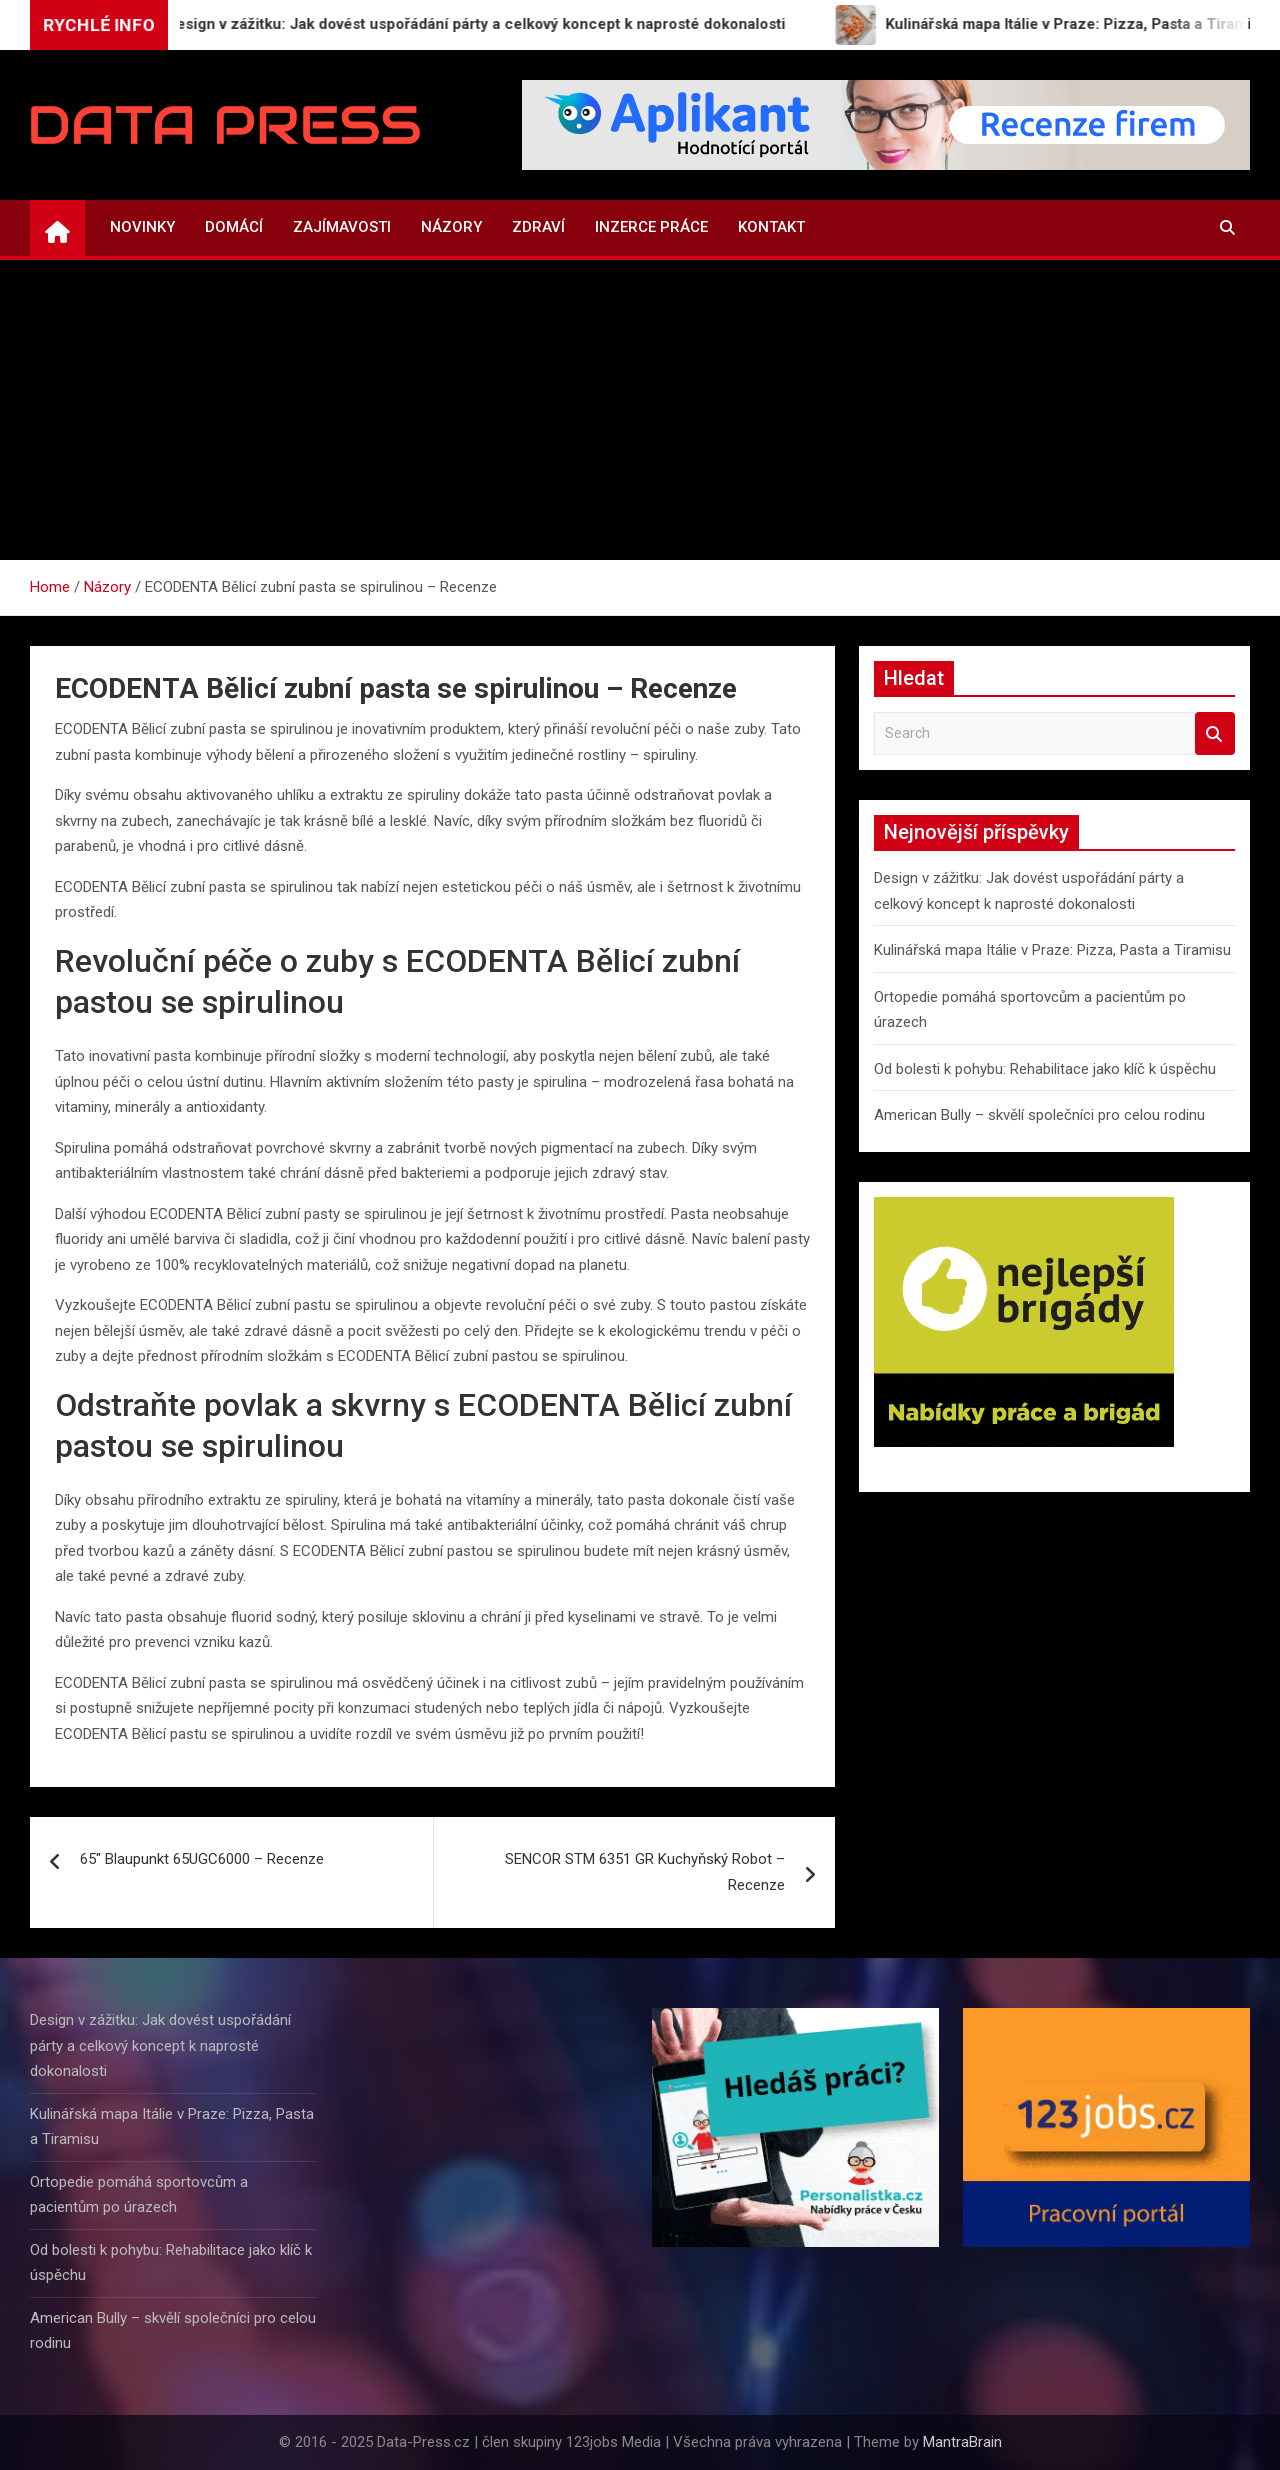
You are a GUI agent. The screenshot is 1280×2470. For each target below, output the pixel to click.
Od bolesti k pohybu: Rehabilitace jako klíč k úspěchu (1045, 1069)
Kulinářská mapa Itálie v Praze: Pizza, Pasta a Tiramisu (1052, 950)
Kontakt (771, 227)
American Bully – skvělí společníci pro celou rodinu (1039, 1115)
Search (1215, 733)
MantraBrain (962, 2442)
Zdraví (538, 227)
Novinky (142, 227)
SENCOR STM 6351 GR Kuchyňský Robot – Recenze (645, 1872)
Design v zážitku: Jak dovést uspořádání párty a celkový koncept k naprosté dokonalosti (160, 2045)
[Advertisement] (640, 410)
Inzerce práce (651, 227)
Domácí (234, 227)
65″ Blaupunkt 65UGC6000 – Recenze (202, 1859)
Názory (451, 227)
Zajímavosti (342, 227)
